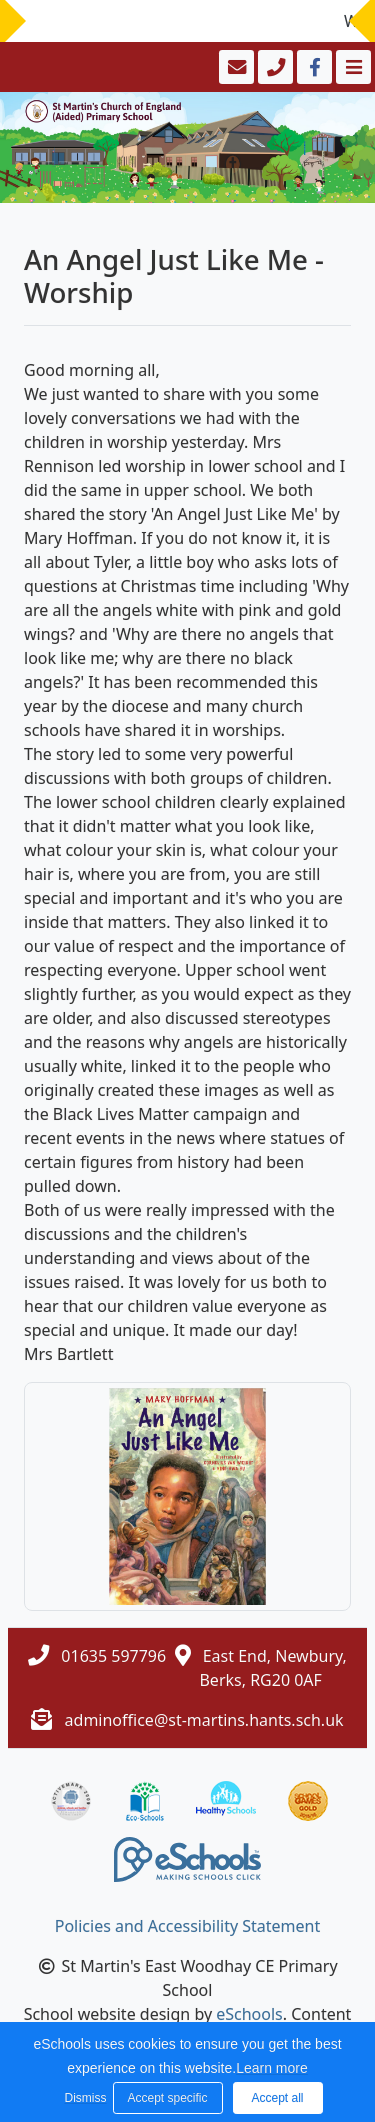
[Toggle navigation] (351, 67)
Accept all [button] (277, 2098)
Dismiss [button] (84, 2098)
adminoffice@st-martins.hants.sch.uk (204, 1720)
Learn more (272, 2068)
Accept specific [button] (167, 2098)
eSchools (249, 2014)
